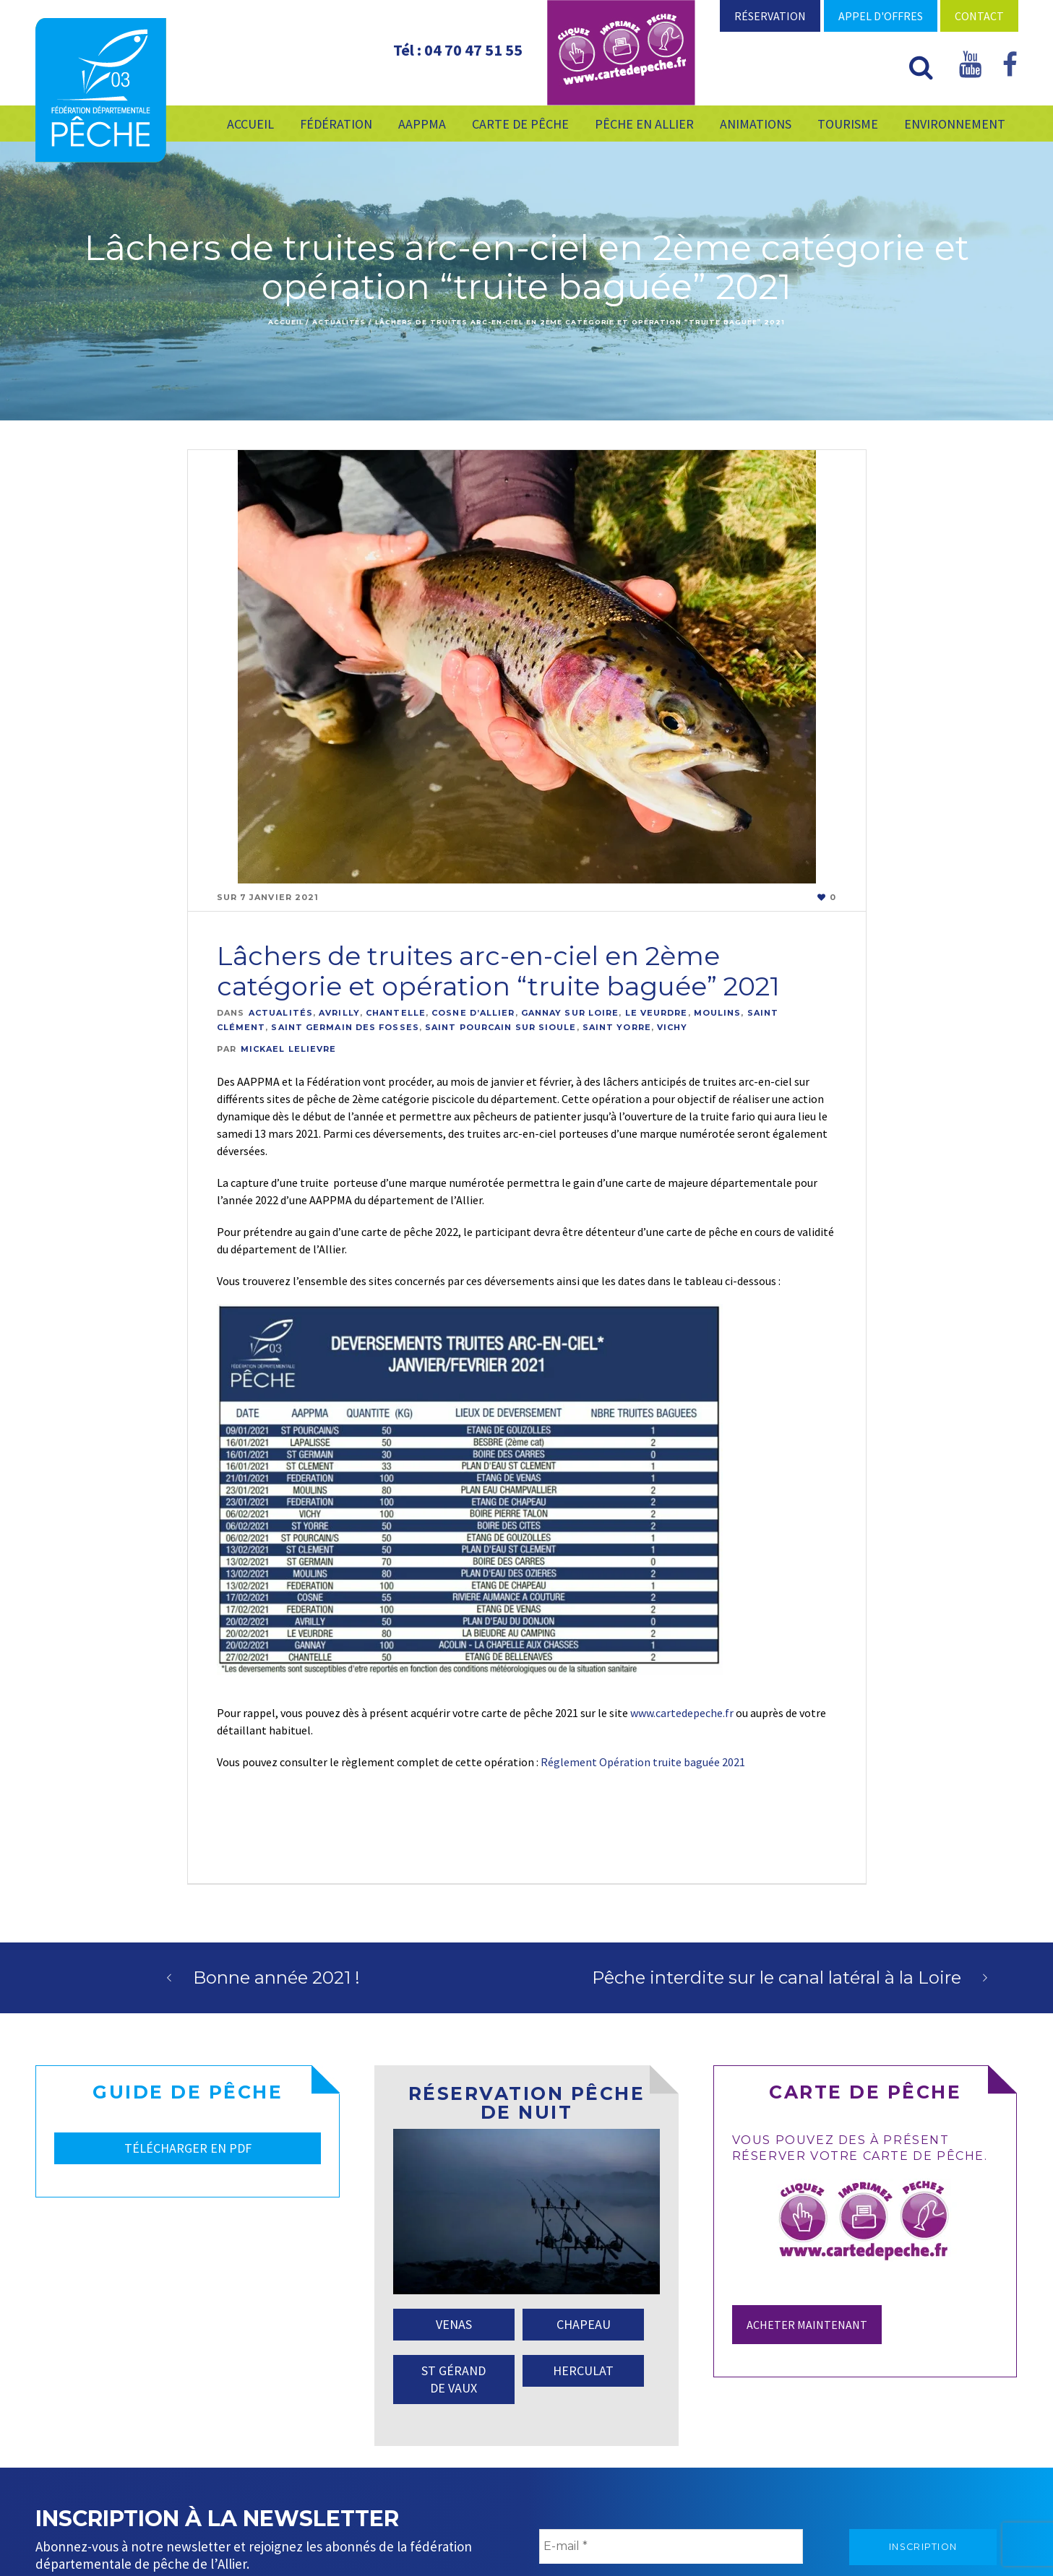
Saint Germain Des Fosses (344, 1027)
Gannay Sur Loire (570, 1013)
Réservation (770, 16)
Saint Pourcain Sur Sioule (501, 1027)
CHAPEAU (583, 2324)
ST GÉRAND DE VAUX (453, 2379)
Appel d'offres (880, 16)
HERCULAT (583, 2370)
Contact (979, 16)
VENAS (454, 2324)
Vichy (672, 1027)
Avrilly (339, 1013)
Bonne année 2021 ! (276, 1977)
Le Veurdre (656, 1013)
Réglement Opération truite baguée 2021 (643, 1762)
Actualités (339, 322)
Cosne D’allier (473, 1013)
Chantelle (396, 1013)
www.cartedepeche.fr (682, 1713)
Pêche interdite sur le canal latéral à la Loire (776, 1977)
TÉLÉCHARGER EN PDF (188, 2148)
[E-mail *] (671, 2546)
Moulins (718, 1013)
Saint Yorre (617, 1027)
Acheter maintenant (807, 2324)
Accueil (285, 322)
